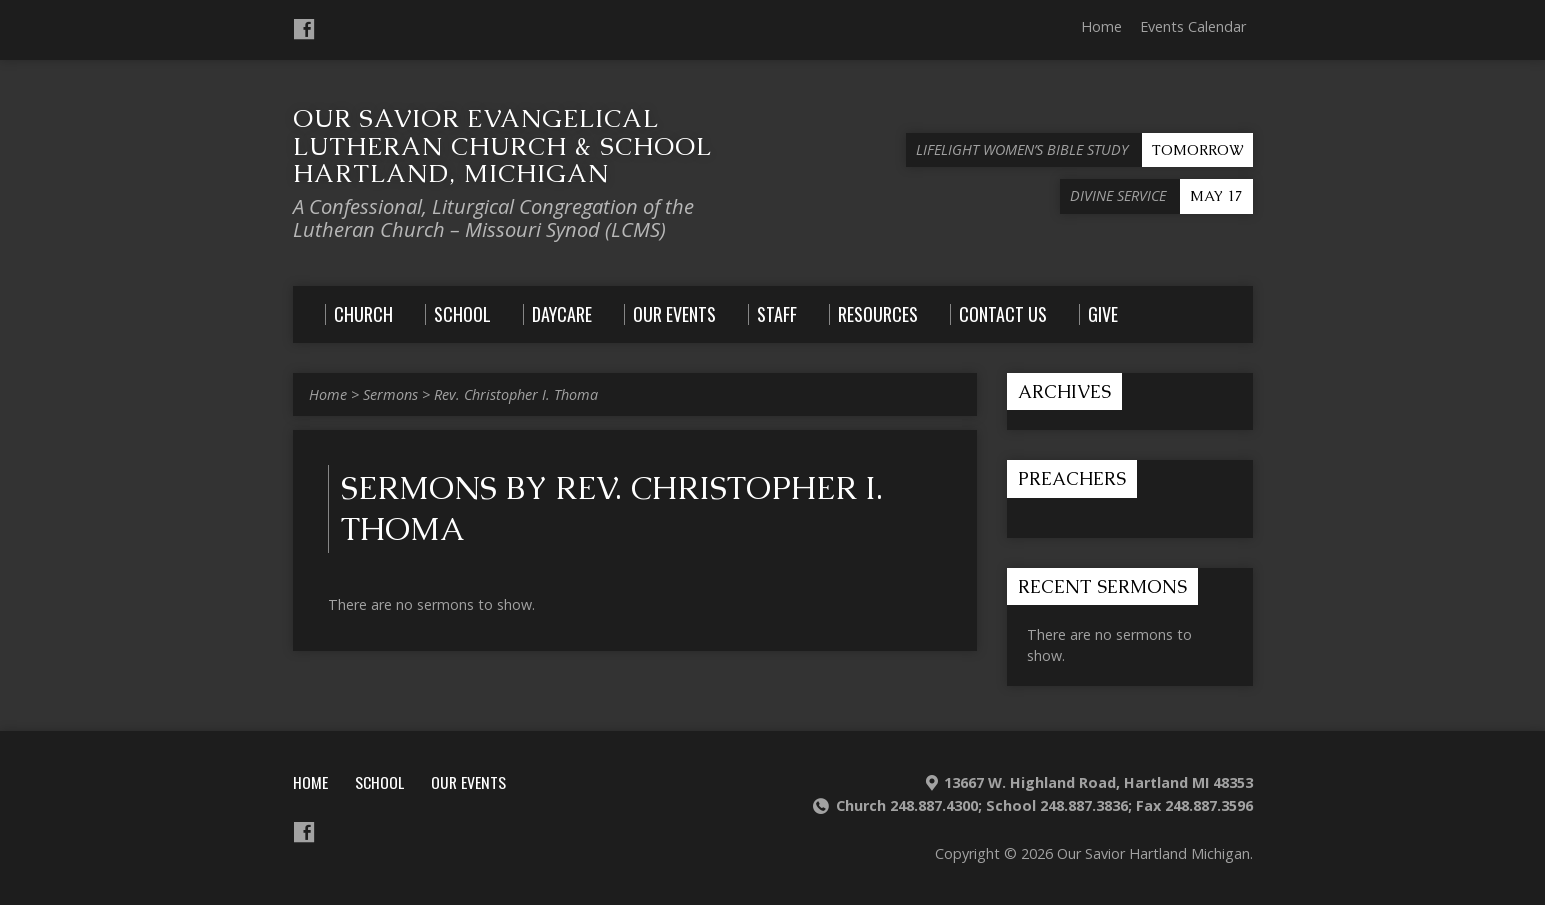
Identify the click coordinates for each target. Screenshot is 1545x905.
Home (1101, 26)
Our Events (468, 782)
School (379, 782)
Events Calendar (1193, 26)
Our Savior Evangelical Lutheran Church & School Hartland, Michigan (502, 145)
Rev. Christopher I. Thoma (516, 394)
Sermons (390, 394)
